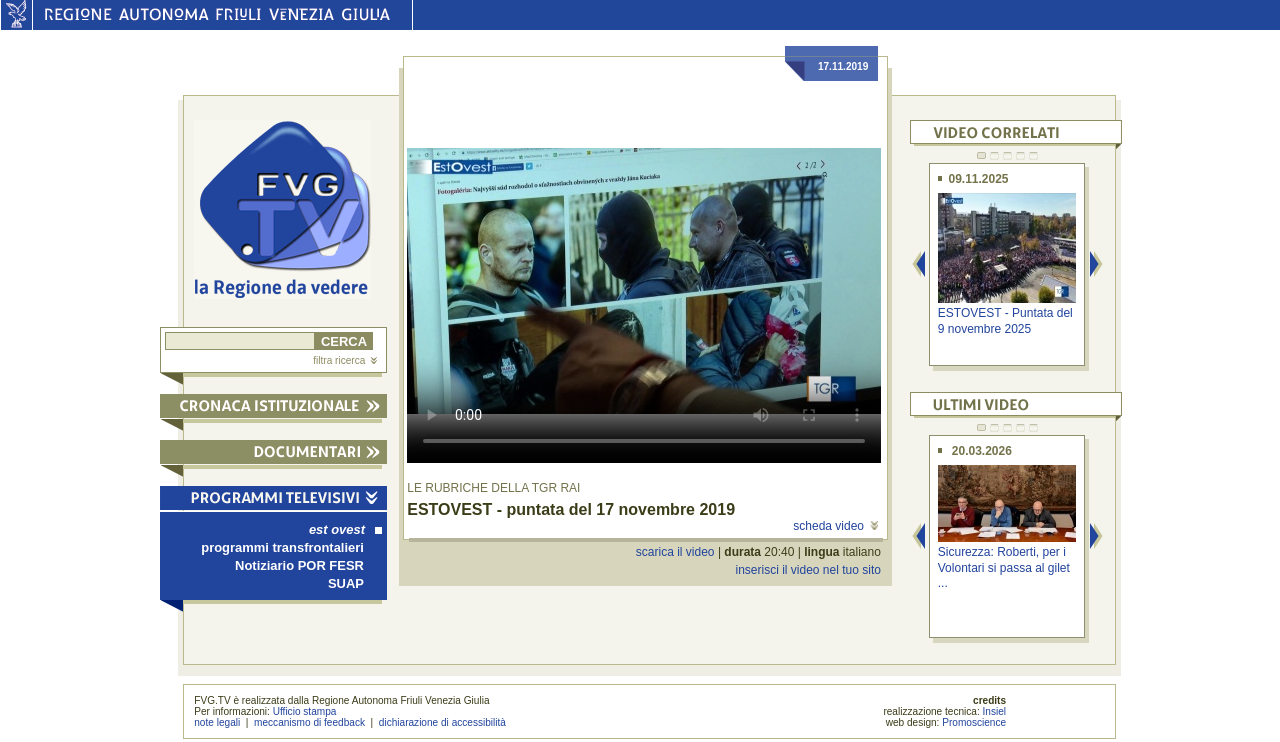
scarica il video (675, 552)
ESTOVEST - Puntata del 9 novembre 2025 (1005, 320)
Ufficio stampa (305, 711)
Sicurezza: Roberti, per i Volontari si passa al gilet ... (1004, 567)
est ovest (345, 529)
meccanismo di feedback (309, 722)
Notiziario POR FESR (299, 565)
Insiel (995, 711)
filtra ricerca (345, 360)
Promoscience (974, 722)
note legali (217, 722)
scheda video (835, 526)
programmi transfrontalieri (282, 547)
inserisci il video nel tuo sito (807, 570)
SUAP (346, 583)
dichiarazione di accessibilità (442, 722)
